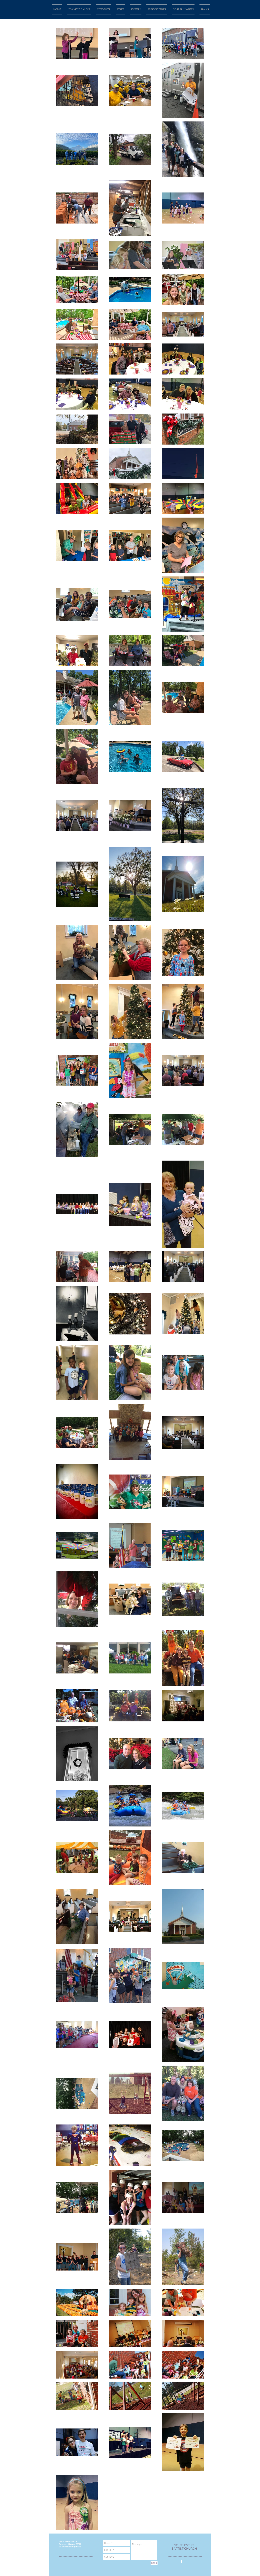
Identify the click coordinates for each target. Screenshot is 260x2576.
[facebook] (181, 2562)
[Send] (154, 2563)
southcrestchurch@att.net (70, 2546)
